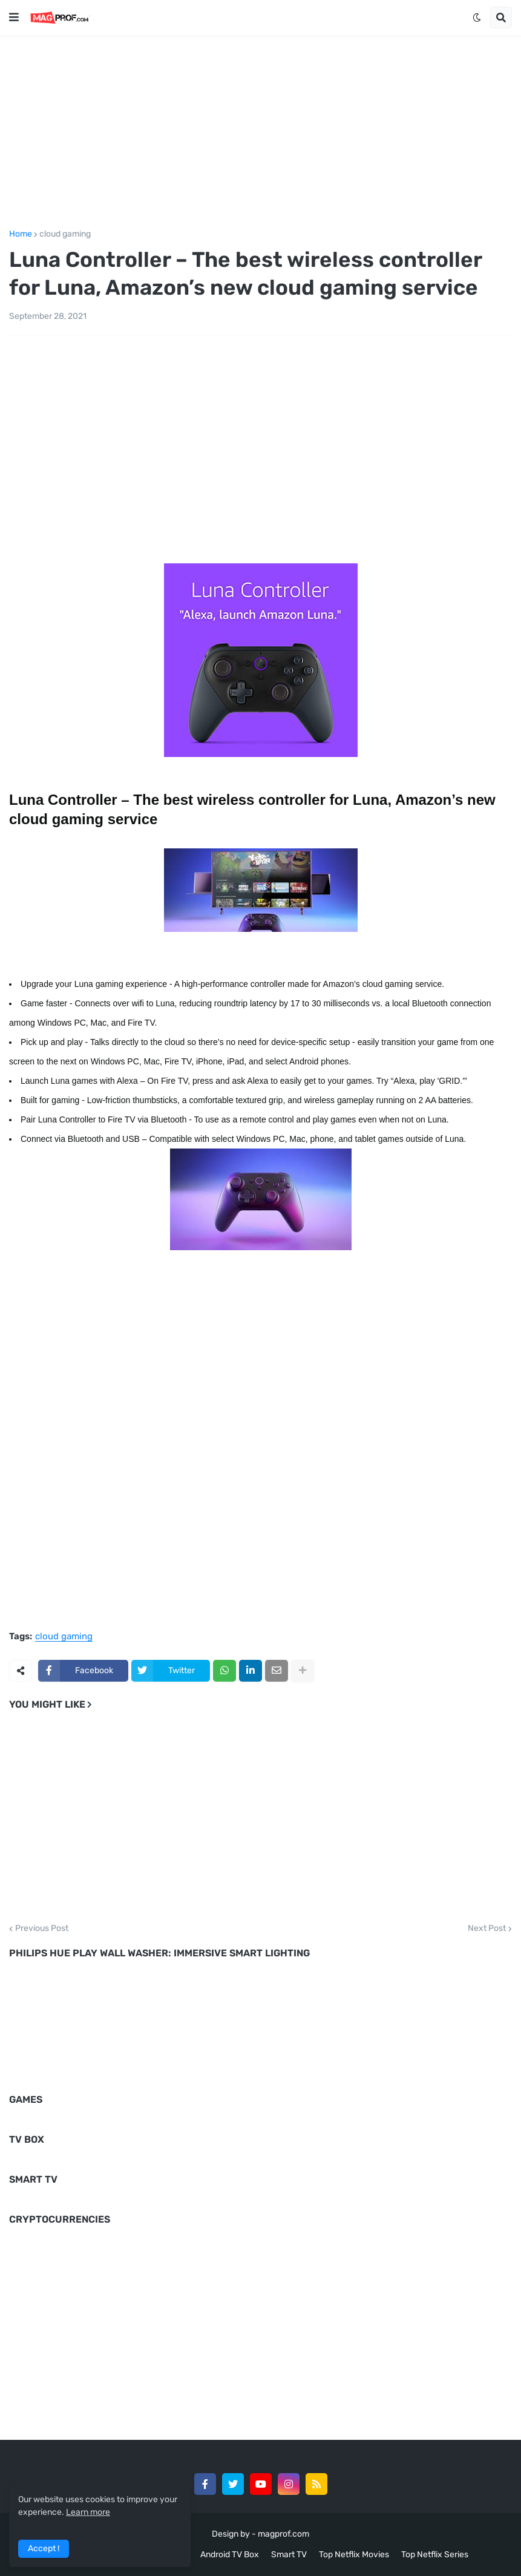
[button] (14, 17)
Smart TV (289, 2554)
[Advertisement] (260, 130)
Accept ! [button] (43, 2548)
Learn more (88, 2512)
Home (20, 234)
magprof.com (283, 2534)
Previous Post (41, 1928)
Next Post (487, 1928)
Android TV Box (229, 2554)
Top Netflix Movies (354, 2554)
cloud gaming (65, 234)
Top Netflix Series (434, 2554)
